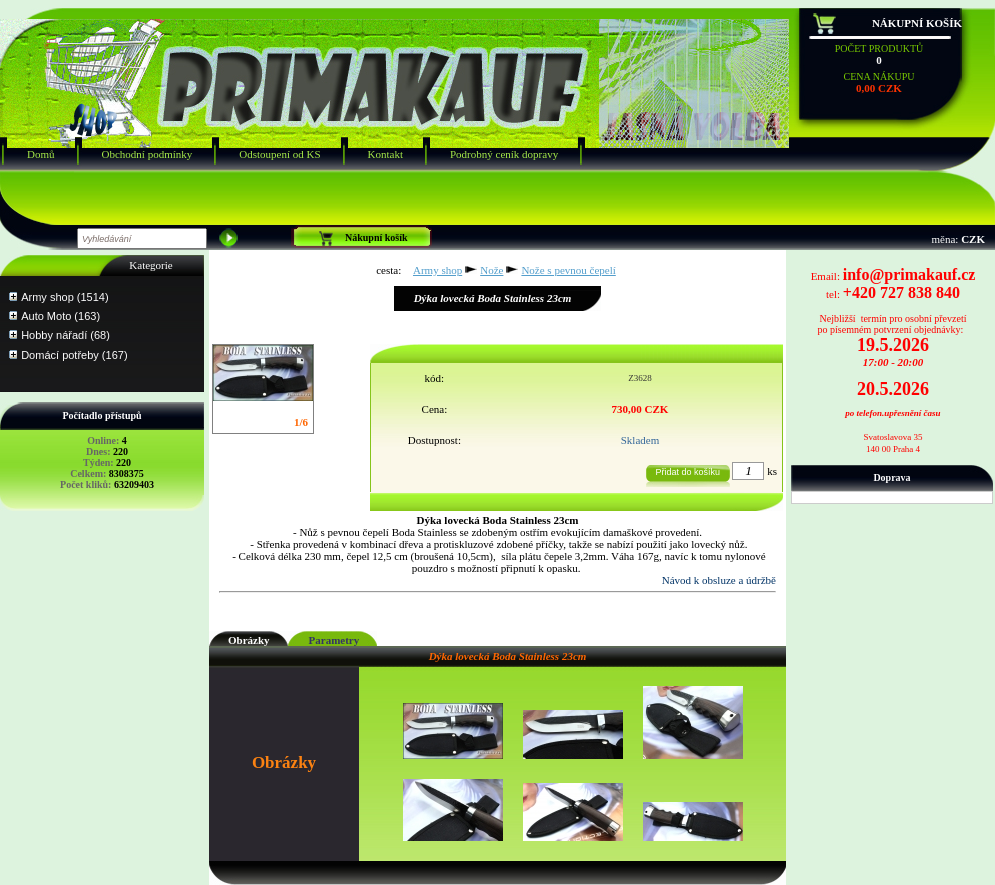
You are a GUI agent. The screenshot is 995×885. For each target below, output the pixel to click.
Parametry (334, 640)
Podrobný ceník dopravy (504, 154)
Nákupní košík (917, 23)
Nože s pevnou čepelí (568, 270)
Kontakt (385, 154)
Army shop (437, 270)
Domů (41, 154)
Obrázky (249, 640)
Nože (491, 270)
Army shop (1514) (64, 297)
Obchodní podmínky (147, 154)
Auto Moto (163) (60, 316)
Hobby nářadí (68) (65, 335)
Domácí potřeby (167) (74, 355)
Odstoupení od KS (279, 154)
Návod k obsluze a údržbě (719, 580)
